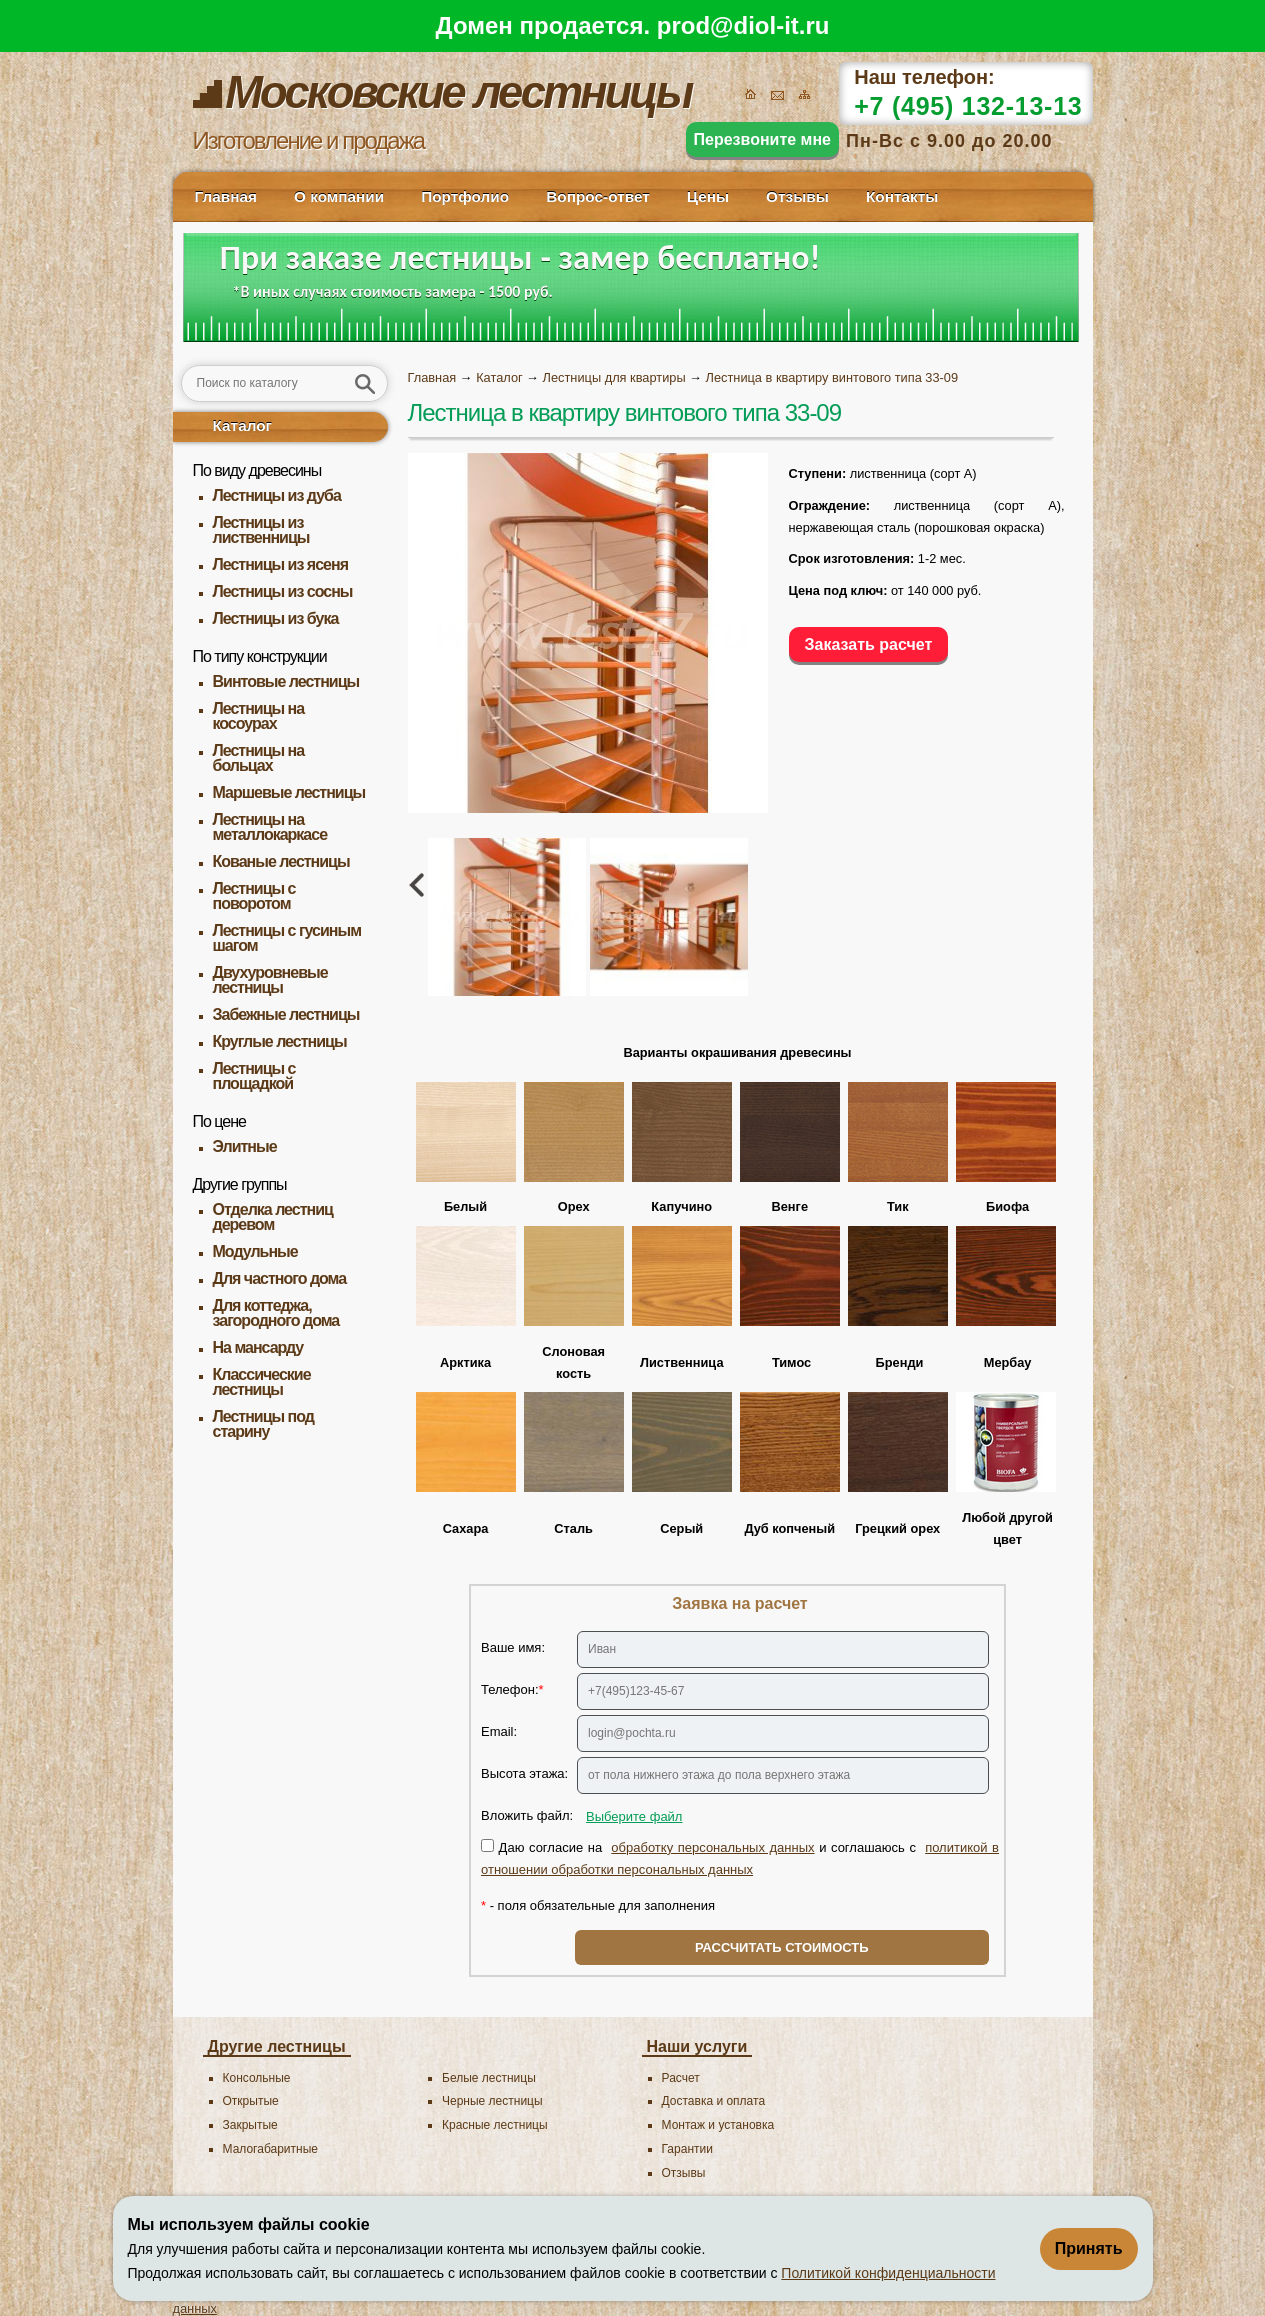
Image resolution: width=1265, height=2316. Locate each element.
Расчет (681, 2078)
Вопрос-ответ (598, 196)
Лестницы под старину (263, 1424)
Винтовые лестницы (286, 681)
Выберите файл (634, 1816)
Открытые (251, 2101)
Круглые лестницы (280, 1041)
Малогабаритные (270, 2149)
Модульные (255, 1251)
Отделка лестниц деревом (273, 1217)
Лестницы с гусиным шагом (287, 938)
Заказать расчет (869, 644)
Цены (708, 196)
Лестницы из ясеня (280, 564)
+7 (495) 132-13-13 (968, 106)
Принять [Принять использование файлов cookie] (1089, 2248)
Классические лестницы (262, 1382)
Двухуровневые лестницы (270, 980)
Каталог (243, 425)
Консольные (257, 2078)
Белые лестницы (489, 2078)
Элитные (245, 1146)
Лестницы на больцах (259, 758)
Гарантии (687, 2149)
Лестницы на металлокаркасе (270, 827)
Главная (226, 196)
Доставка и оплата (714, 2101)
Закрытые (250, 2125)
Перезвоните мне (763, 139)
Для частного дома (280, 1278)
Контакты (902, 196)
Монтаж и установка (718, 2125)
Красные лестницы (495, 2125)
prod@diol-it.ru (743, 25)
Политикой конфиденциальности (888, 2273)
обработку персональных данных (712, 1847)
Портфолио (465, 196)
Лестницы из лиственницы (261, 530)
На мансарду (258, 1347)
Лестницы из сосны (283, 591)
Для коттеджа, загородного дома (276, 1313)
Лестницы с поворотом (254, 896)
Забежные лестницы (286, 1014)
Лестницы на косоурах (259, 716)
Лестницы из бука (276, 618)
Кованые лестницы (281, 861)
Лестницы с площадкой (254, 1076)
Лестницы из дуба (277, 495)
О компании (339, 196)
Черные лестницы (492, 2101)
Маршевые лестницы (289, 792)
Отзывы (797, 196)
